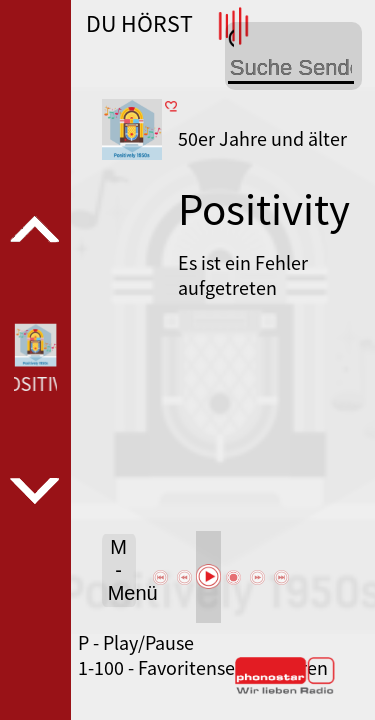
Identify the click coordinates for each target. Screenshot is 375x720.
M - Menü (122, 570)
